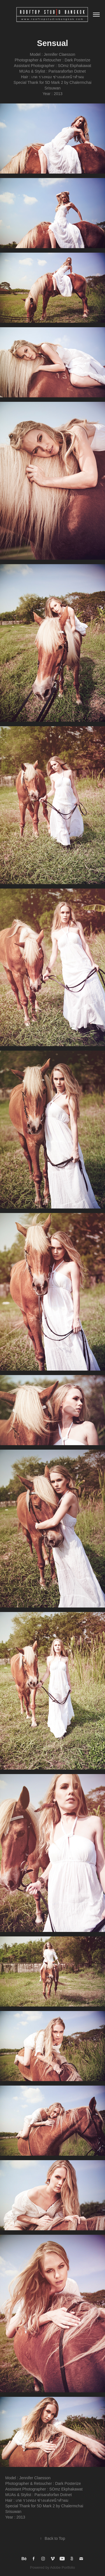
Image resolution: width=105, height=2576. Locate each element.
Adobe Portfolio (62, 2567)
